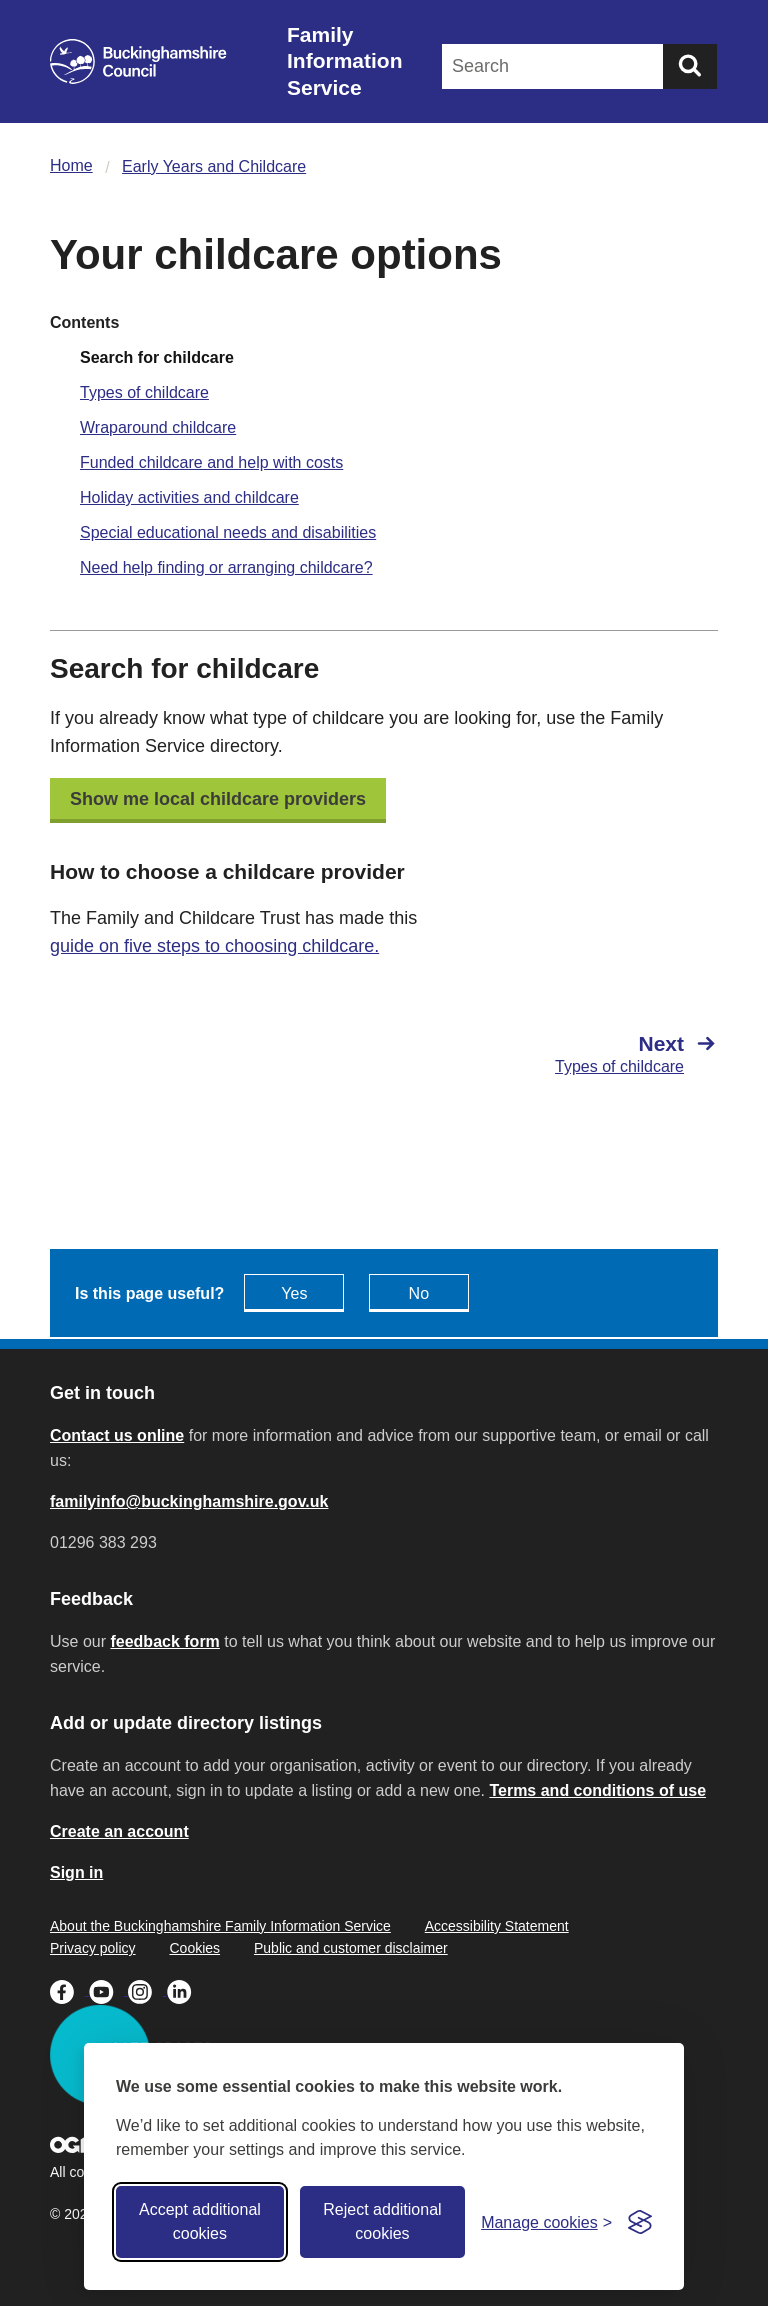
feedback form (164, 1641)
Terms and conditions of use (597, 1790)
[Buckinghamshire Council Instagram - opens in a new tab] (147, 1990)
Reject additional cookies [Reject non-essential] (382, 2221)
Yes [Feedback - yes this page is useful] (294, 1293)
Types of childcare (144, 392)
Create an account (119, 1831)
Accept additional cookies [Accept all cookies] (200, 2221)
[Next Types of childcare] (561, 1054)
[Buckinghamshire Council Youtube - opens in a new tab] (108, 1990)
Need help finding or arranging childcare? (226, 567)
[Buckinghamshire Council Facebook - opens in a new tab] (69, 1990)
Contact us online (117, 1435)
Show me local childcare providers (218, 799)
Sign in (76, 1872)
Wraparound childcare (158, 427)
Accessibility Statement (497, 1926)
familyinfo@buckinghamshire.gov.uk (189, 1501)
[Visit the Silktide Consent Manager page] (640, 2222)
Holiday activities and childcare (189, 497)
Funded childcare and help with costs (211, 462)
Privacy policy (93, 1948)
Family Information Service (345, 61)
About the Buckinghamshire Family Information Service (220, 1926)
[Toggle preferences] (546, 2222)
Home (71, 165)
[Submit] (690, 66)
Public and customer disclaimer (351, 1948)
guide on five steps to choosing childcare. (214, 946)
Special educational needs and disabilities (228, 532)
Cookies (194, 1948)
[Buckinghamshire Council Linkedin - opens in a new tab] (184, 1990)
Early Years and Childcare (214, 166)
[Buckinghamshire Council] (138, 61)
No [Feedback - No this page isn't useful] (419, 1293)
